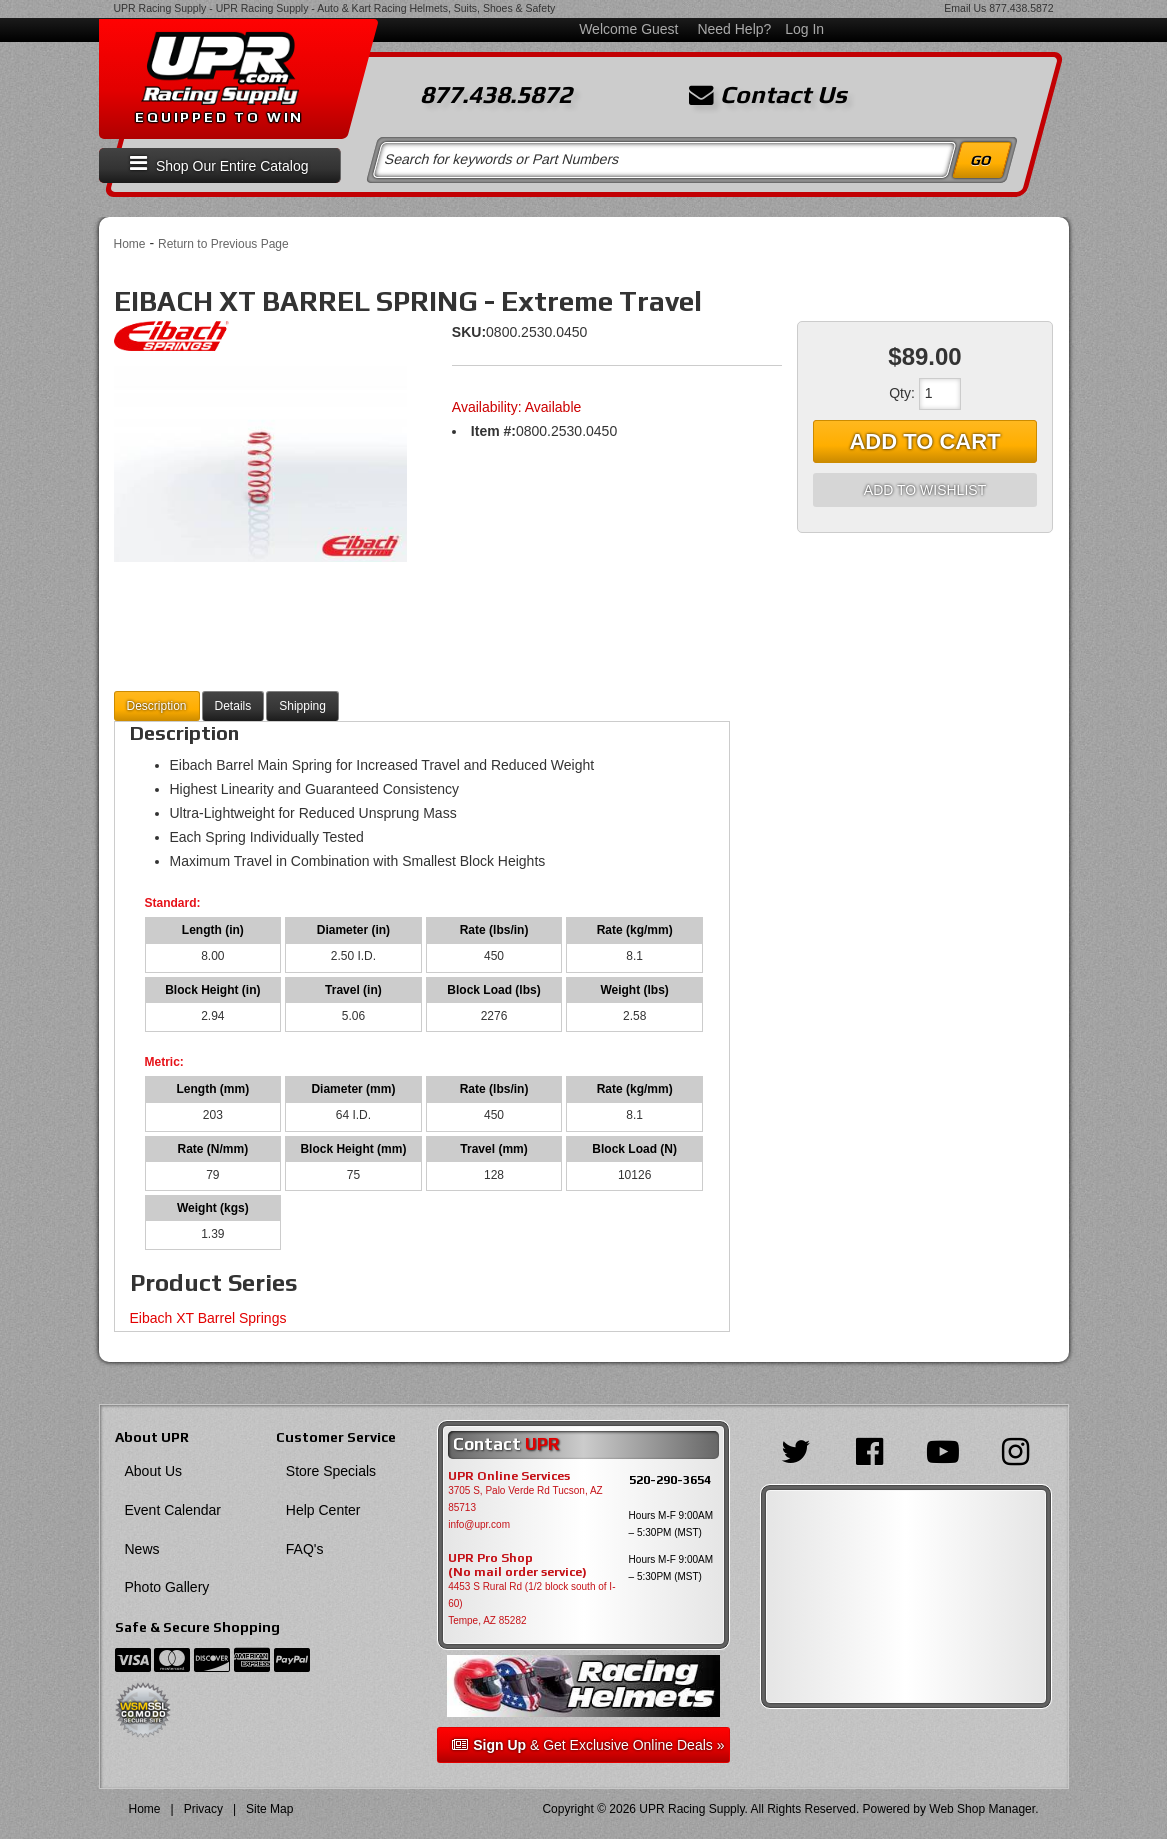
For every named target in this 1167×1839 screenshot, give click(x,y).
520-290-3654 (670, 1479)
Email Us (965, 8)
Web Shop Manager (982, 1809)
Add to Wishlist (925, 490)
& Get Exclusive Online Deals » (588, 1745)
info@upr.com (479, 1524)
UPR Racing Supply (160, 8)
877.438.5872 (1021, 8)
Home (130, 244)
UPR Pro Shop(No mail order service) (517, 1565)
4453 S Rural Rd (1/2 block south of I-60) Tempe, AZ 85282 (531, 1603)
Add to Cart (924, 441)
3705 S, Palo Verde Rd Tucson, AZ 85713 (525, 1499)
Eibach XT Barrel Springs (208, 1318)
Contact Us (768, 95)
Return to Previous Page (223, 244)
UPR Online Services (509, 1476)
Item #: (493, 431)
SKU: (469, 332)
